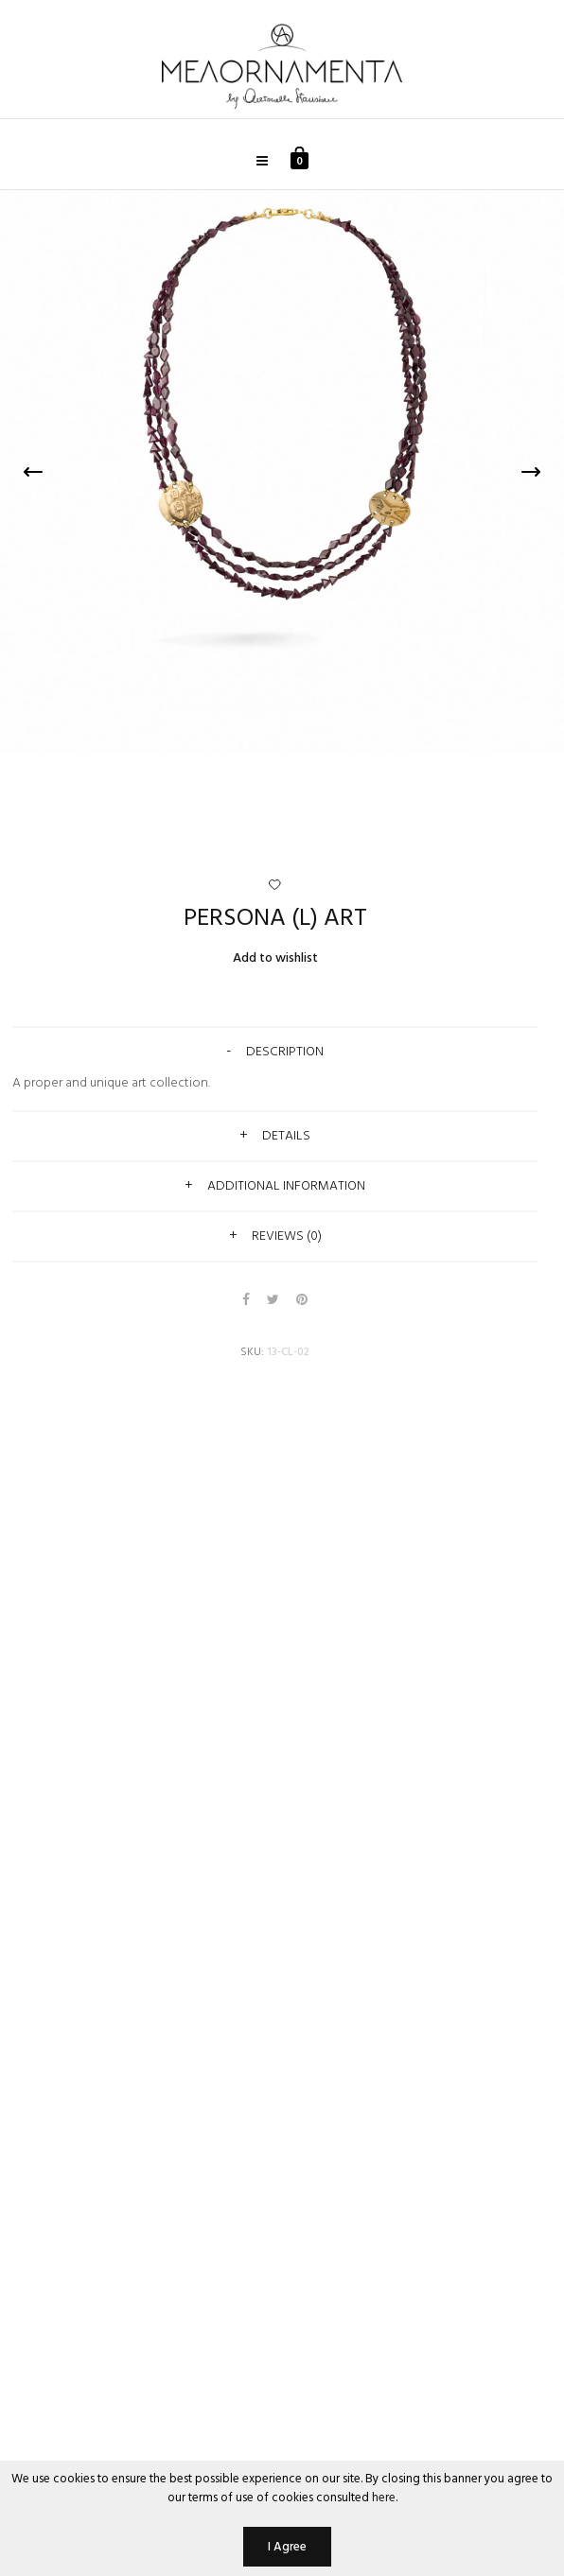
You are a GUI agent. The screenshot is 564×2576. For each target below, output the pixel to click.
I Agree (287, 2547)
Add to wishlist (275, 958)
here (384, 2498)
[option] (282, 472)
